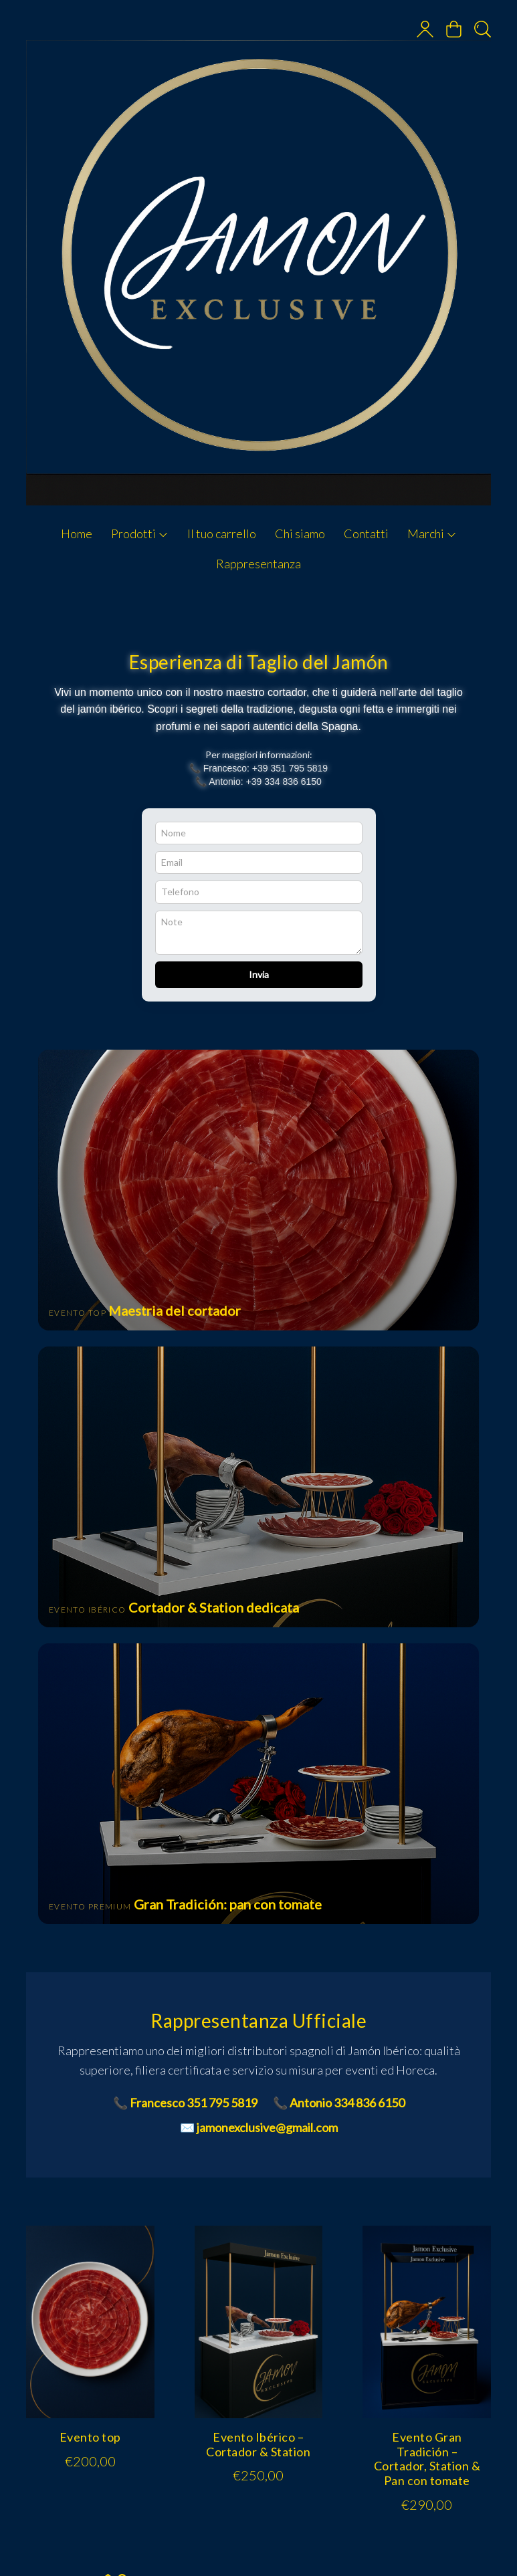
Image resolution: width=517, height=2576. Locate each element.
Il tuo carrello (221, 533)
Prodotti (140, 533)
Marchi (432, 533)
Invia (259, 974)
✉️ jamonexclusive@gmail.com (259, 2127)
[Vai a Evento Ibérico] (259, 1486)
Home (76, 533)
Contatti (366, 533)
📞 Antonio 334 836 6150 (339, 2102)
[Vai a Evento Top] (259, 1190)
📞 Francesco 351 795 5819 (185, 2102)
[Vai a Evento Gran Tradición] (259, 1783)
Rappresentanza (258, 563)
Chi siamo (300, 533)
